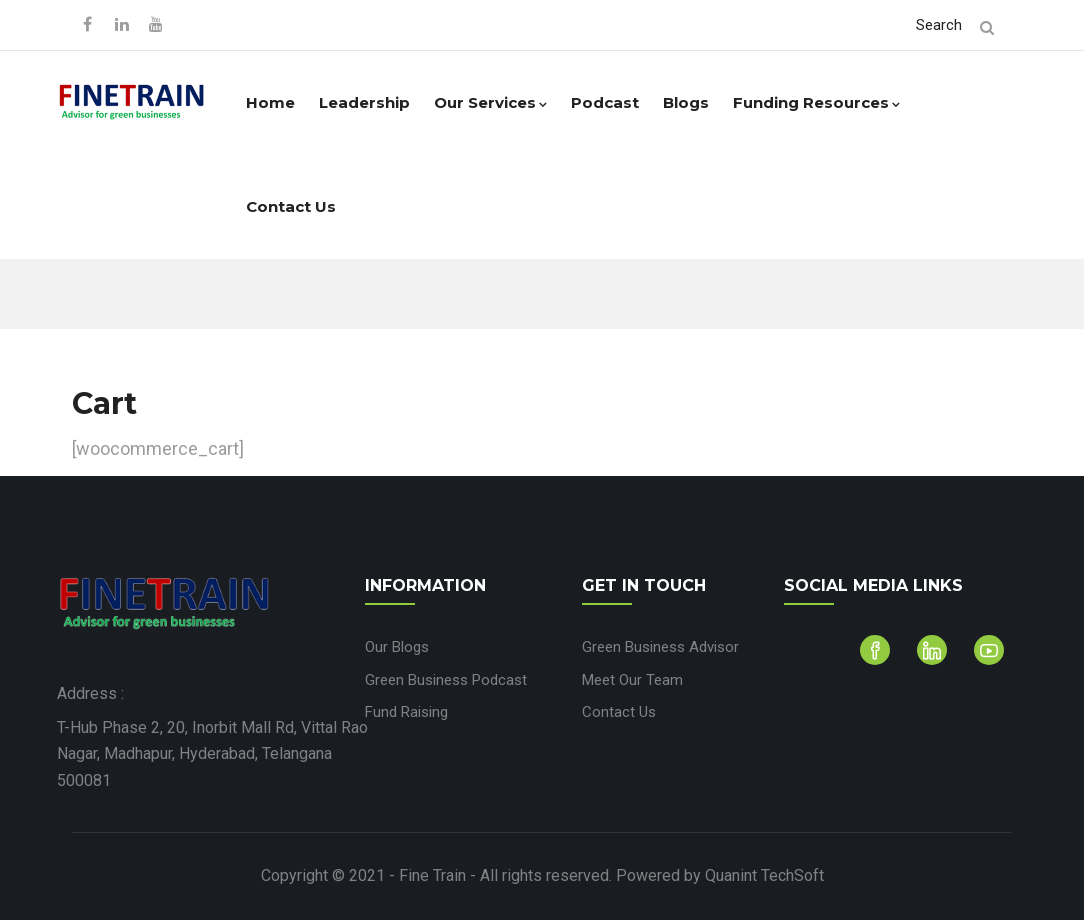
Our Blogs (397, 647)
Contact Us (291, 206)
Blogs (686, 102)
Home (270, 102)
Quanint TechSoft (764, 875)
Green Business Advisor (660, 647)
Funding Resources (816, 102)
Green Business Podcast (446, 680)
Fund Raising (406, 712)
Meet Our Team (632, 680)
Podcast (605, 102)
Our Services (490, 102)
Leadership (364, 102)
